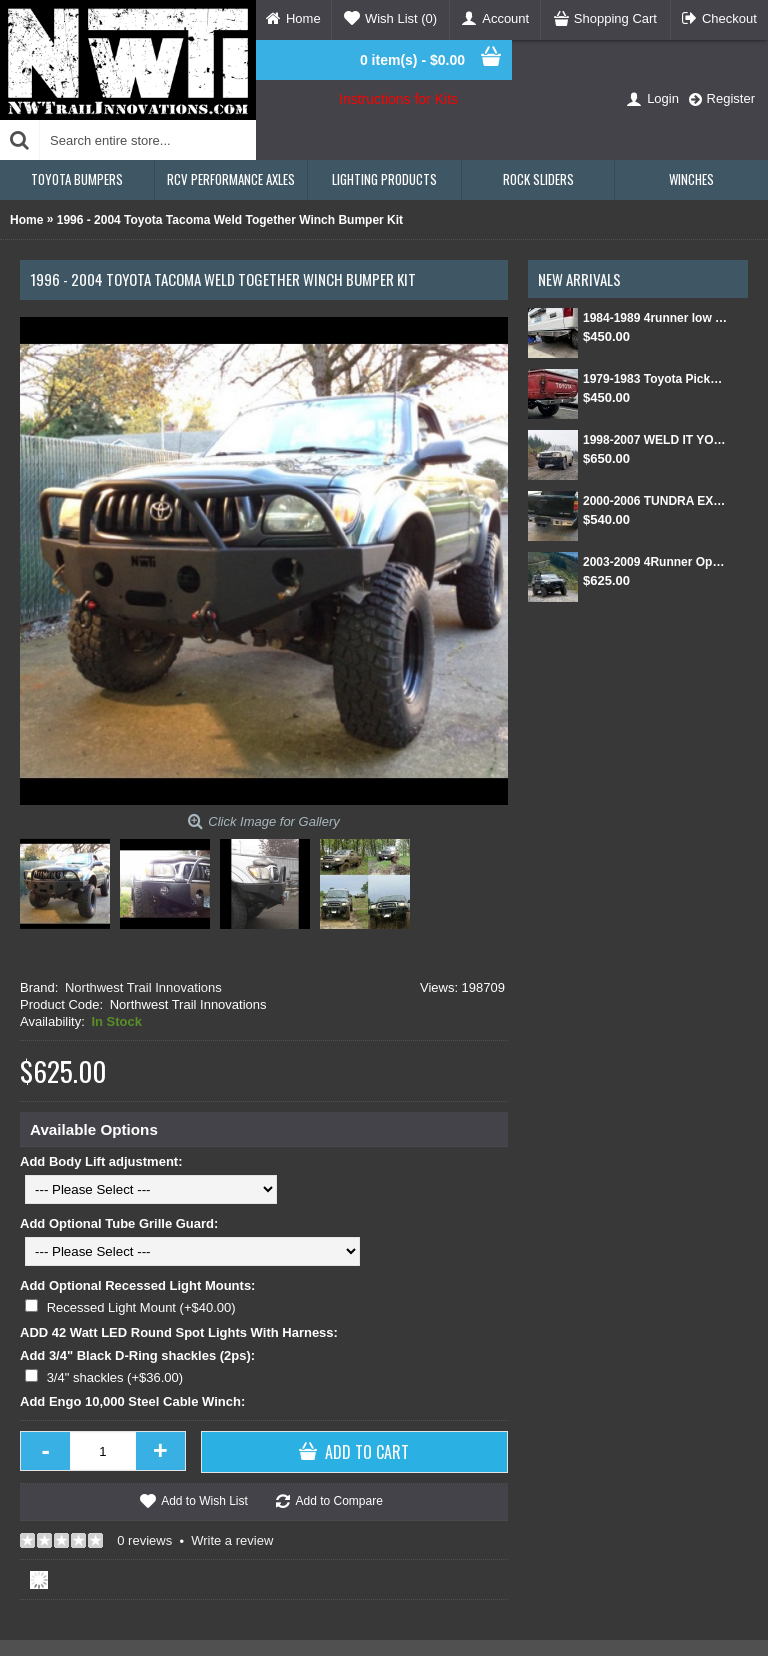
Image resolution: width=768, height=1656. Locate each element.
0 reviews (144, 1540)
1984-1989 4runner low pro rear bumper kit (655, 318)
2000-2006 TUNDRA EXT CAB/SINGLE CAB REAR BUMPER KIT (655, 501)
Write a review (232, 1540)
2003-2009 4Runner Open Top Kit (655, 562)
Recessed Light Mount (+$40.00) (141, 1307)
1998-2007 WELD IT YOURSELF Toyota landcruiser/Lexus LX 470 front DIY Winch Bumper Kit (655, 440)
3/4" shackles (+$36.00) (115, 1377)
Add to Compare (338, 1501)
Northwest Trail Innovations (143, 987)
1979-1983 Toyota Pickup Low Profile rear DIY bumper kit (655, 379)
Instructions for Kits (398, 99)
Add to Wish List (204, 1501)
